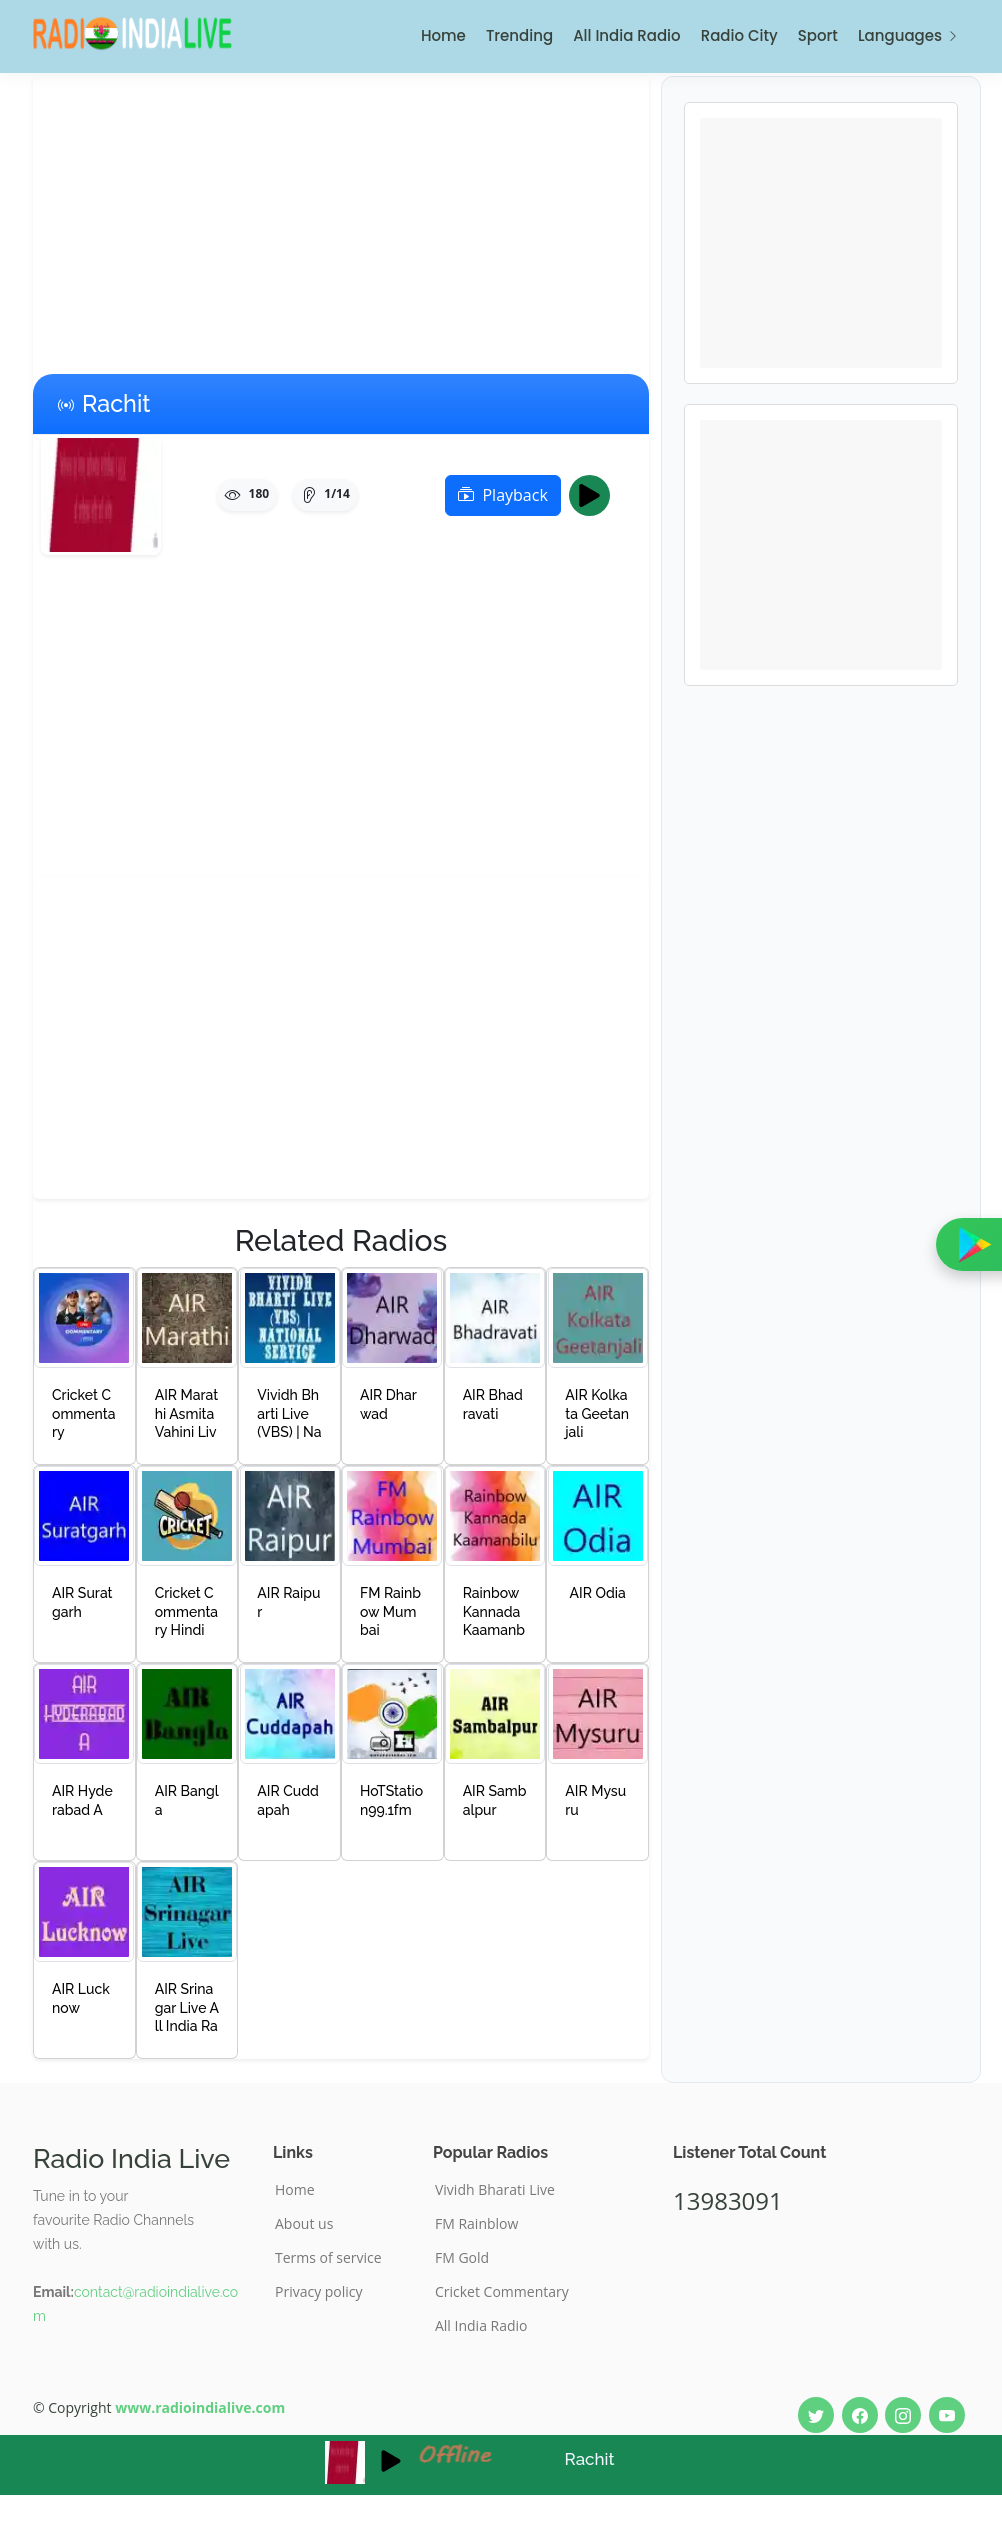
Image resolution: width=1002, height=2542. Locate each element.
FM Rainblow (476, 2224)
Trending (519, 35)
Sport (818, 35)
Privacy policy (319, 2292)
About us (304, 2224)
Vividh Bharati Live (495, 2190)
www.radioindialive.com (200, 2407)
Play (595, 495)
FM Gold (462, 2258)
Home (443, 35)
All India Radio (627, 35)
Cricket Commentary (502, 2292)
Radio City (739, 35)
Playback (502, 495)
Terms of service (328, 2258)
